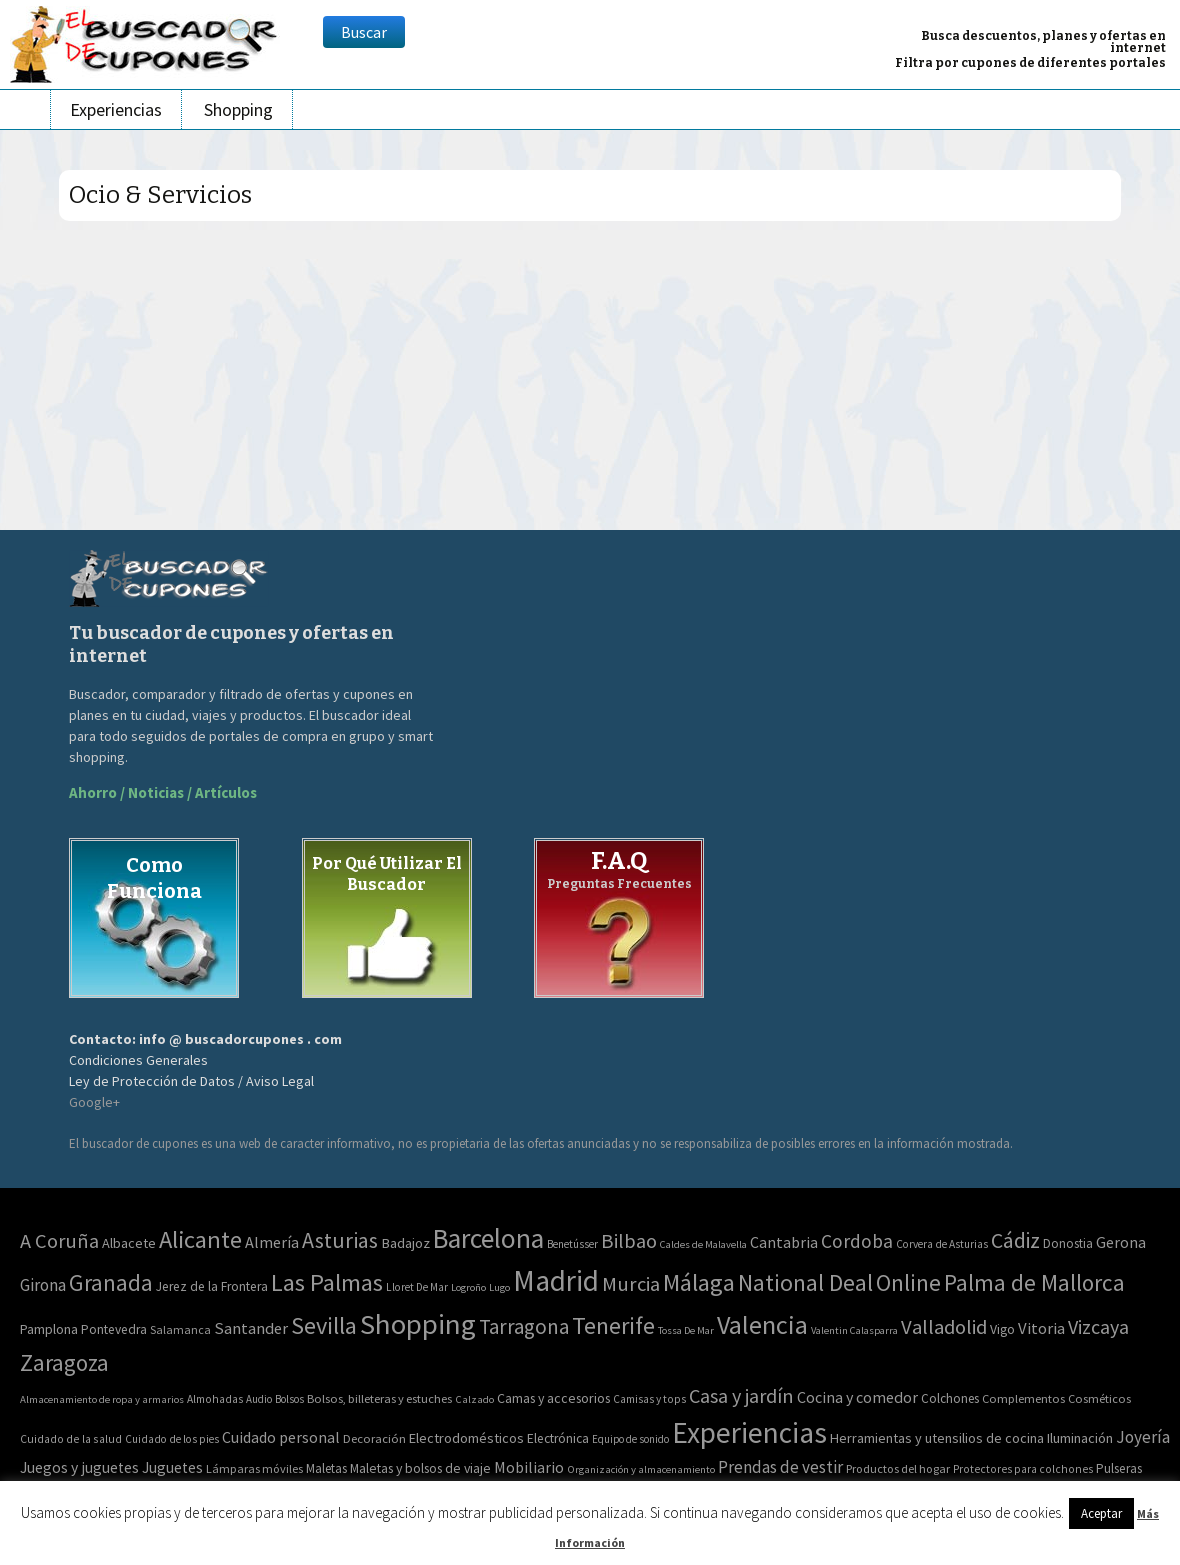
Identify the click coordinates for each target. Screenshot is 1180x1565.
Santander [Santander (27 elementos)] (251, 1328)
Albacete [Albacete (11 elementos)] (129, 1243)
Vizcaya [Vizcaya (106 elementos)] (1098, 1326)
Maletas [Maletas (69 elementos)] (326, 1468)
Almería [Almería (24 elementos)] (272, 1242)
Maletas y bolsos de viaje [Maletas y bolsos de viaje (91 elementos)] (420, 1468)
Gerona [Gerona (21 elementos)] (1121, 1242)
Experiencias (116, 109)
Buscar (364, 32)
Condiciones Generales (138, 1060)
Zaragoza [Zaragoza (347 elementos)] (64, 1362)
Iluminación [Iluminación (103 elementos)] (1080, 1438)
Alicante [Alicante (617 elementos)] (200, 1239)
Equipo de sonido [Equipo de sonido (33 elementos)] (630, 1439)
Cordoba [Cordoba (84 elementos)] (857, 1241)
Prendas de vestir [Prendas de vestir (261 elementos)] (780, 1467)
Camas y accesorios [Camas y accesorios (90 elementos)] (553, 1398)
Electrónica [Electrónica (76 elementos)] (558, 1438)
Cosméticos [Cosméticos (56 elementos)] (1099, 1398)
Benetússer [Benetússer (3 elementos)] (572, 1244)
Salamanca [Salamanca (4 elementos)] (180, 1329)
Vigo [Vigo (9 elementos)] (1002, 1329)
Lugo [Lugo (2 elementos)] (499, 1287)
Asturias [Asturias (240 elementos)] (340, 1240)
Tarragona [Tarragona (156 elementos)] (524, 1326)
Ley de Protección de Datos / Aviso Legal (191, 1081)
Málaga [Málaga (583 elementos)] (699, 1282)
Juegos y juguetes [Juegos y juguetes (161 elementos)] (79, 1467)
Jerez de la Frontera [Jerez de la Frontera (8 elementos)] (212, 1286)
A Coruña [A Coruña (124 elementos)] (59, 1241)
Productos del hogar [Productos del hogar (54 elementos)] (898, 1468)
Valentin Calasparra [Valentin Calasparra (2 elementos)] (854, 1330)
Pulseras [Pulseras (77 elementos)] (1119, 1468)
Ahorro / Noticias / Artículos (163, 792)
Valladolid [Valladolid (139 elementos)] (944, 1327)
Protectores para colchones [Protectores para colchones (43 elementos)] (1023, 1469)
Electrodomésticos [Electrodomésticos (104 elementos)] (466, 1438)
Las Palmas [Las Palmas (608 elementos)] (327, 1282)
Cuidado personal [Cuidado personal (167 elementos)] (281, 1437)
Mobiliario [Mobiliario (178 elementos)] (529, 1467)
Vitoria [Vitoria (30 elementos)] (1041, 1328)
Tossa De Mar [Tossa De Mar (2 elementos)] (686, 1330)
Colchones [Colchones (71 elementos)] (950, 1398)
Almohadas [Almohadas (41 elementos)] (215, 1399)
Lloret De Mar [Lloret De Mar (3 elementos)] (417, 1287)
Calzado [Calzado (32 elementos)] (474, 1399)
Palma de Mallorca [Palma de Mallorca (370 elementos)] (1034, 1282)
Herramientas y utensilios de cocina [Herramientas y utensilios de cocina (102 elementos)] (937, 1438)
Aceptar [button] (1101, 1513)
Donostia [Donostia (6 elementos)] (1068, 1243)
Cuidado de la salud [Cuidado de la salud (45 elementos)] (71, 1438)
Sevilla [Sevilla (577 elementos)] (324, 1325)
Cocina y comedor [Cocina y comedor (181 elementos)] (857, 1397)
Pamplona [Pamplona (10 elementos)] (49, 1329)
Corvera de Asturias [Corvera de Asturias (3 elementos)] (942, 1244)
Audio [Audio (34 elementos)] (259, 1399)
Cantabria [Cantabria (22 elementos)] (784, 1242)
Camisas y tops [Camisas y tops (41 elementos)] (649, 1399)
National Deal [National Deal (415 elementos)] (805, 1282)
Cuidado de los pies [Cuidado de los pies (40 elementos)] (172, 1439)
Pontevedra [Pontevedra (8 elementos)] (114, 1329)
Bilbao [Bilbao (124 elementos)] (629, 1241)
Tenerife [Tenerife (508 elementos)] (613, 1325)
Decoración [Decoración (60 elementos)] (374, 1438)
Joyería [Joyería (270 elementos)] (1143, 1437)
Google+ (94, 1102)
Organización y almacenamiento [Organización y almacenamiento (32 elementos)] (641, 1469)
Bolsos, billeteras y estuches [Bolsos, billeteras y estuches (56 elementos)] (379, 1398)
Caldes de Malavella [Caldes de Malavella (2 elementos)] (703, 1244)
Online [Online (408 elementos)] (908, 1282)
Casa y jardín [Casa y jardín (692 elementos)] (741, 1396)
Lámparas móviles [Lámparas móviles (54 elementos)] (254, 1468)
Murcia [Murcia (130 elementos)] (631, 1284)
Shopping (238, 109)
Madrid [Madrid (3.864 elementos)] (556, 1280)
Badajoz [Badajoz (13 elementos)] (405, 1243)
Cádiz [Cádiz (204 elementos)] (1015, 1240)
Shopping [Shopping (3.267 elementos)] (418, 1324)
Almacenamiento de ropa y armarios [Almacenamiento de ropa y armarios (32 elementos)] (102, 1399)
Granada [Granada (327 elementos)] (111, 1282)
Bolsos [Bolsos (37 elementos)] (289, 1399)
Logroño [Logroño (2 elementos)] (468, 1287)
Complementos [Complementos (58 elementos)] (1023, 1398)
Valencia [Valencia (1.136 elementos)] (762, 1324)
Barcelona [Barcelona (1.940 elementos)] (488, 1238)
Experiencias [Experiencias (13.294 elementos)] (749, 1432)
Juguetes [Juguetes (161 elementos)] (172, 1467)
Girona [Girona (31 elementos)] (43, 1285)
